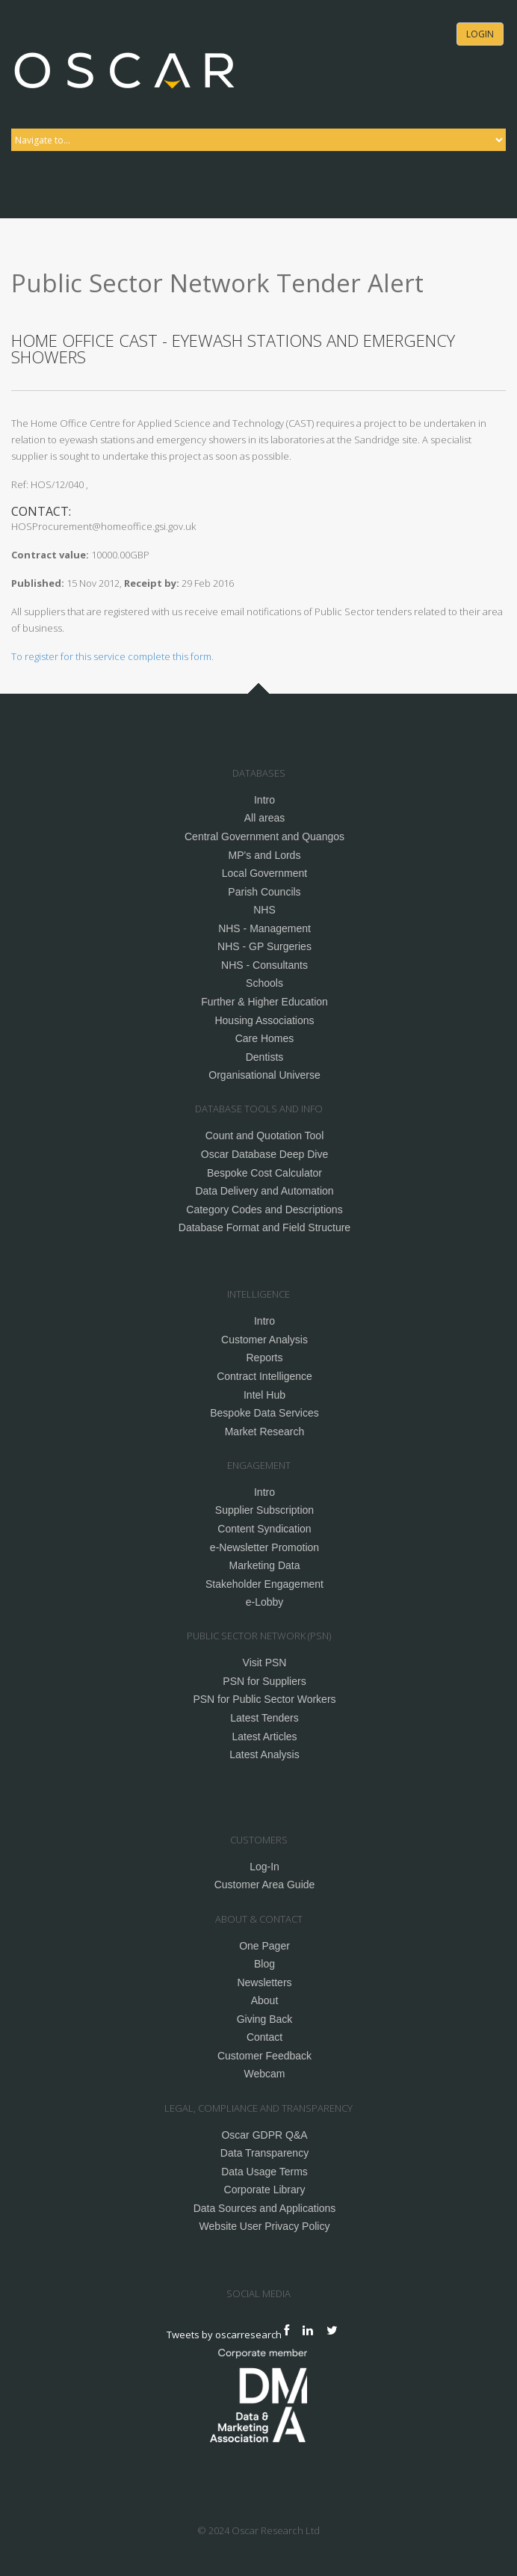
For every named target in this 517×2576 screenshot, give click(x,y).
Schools (264, 983)
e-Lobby (265, 1602)
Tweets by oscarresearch (224, 2334)
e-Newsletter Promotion (264, 1547)
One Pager (264, 1946)
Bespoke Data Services (264, 1413)
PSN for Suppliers (264, 1681)
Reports (264, 1358)
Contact (264, 2037)
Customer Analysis (264, 1340)
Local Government (264, 873)
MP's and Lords (265, 855)
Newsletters (264, 1982)
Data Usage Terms (264, 2172)
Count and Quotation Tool (264, 1135)
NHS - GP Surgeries (264, 946)
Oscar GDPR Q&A (264, 2135)
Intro (264, 800)
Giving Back (265, 2019)
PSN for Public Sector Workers (264, 1699)
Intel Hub (264, 1395)
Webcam (264, 2074)
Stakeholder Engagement (264, 1584)
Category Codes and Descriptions (264, 1209)
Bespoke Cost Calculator (264, 1173)
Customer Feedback (264, 2056)
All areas (264, 818)
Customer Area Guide (264, 1885)
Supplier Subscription (264, 1510)
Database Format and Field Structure (264, 1227)
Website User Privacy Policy (264, 2226)
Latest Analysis (264, 1754)
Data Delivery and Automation (264, 1191)
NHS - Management (264, 928)
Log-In (264, 1867)
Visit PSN (265, 1662)
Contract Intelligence (264, 1376)
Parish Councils (264, 892)
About (265, 2000)
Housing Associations (264, 1020)
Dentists (265, 1057)
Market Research (265, 1432)
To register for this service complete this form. (112, 656)
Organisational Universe (264, 1075)
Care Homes (264, 1038)
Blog (264, 1964)
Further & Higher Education (264, 1002)
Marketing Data (264, 1565)
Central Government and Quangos (264, 836)
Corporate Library (265, 2190)
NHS (264, 910)
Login (480, 34)
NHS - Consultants (264, 965)
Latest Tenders (264, 1718)
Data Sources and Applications (265, 2208)
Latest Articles (264, 1737)
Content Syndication (264, 1529)
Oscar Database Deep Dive (264, 1154)
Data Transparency (264, 2153)
